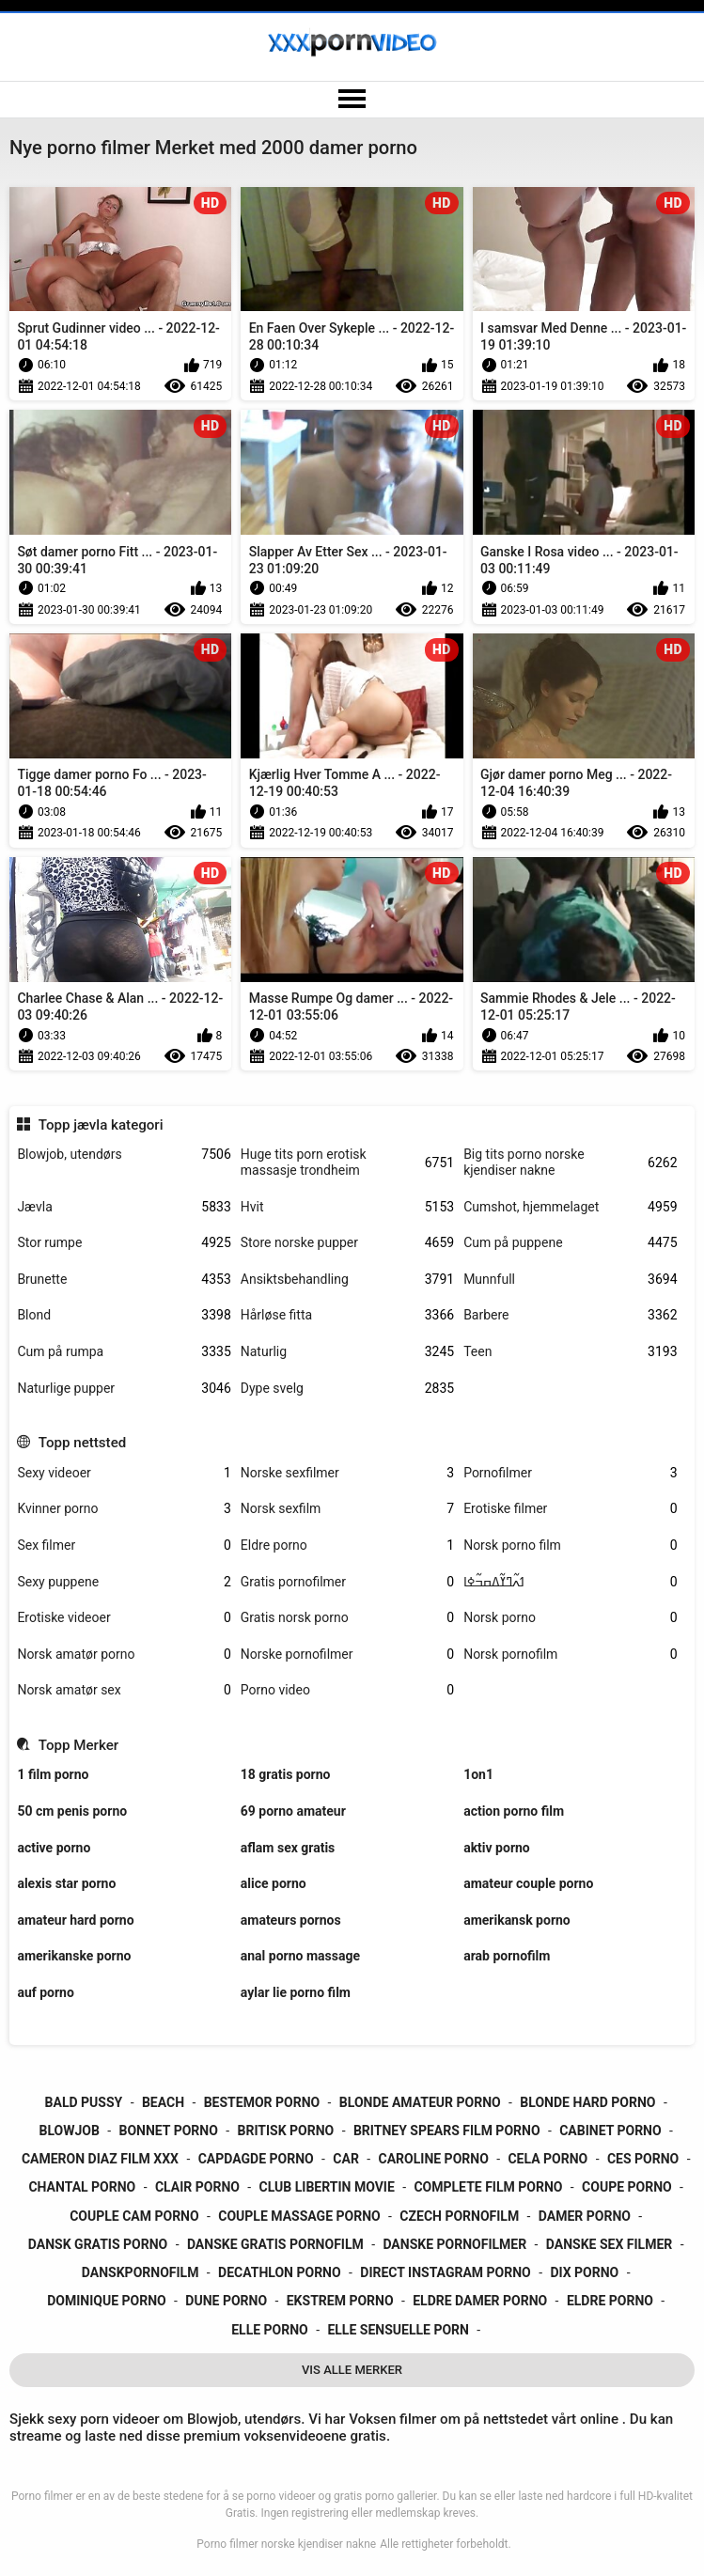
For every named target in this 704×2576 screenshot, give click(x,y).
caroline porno (434, 2158)
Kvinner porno (123, 1509)
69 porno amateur (293, 1811)
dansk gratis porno (97, 2244)
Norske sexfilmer (347, 1473)
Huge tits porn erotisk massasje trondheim (347, 1162)
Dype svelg (347, 1389)
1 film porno (52, 1774)
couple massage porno (299, 2216)
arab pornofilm (506, 1955)
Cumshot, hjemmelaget (570, 1207)
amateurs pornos (291, 1920)
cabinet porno (610, 2130)
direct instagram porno (445, 2272)
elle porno (269, 2329)
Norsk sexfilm (347, 1509)
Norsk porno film (570, 1545)
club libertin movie (327, 2186)
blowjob (69, 2130)
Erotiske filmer (570, 1509)
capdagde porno (256, 2158)
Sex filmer (123, 1545)
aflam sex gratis (288, 1847)
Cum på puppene (570, 1243)
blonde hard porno (587, 2102)
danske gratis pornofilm (275, 2244)
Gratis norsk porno (347, 1618)
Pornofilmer (570, 1473)
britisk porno (286, 2130)
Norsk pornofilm (570, 1655)
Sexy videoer (123, 1473)
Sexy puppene (123, 1582)
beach (163, 2102)
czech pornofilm (459, 2216)
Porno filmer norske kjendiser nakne (286, 2544)
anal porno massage (300, 1955)
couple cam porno (134, 2216)
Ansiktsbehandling (347, 1280)
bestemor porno (262, 2102)
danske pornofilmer (454, 2244)
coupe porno (627, 2186)
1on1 (478, 1774)
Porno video (347, 1690)
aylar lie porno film (296, 1992)
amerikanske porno (74, 1955)
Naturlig (347, 1352)
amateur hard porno (75, 1920)
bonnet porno (168, 2130)
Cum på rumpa (123, 1352)
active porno (53, 1847)
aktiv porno (496, 1847)
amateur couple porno (528, 1883)
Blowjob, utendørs (123, 1155)
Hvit (347, 1207)
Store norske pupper (347, 1243)
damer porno (585, 2216)
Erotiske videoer (123, 1618)
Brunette (123, 1280)
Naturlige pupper (123, 1389)
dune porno (226, 2300)
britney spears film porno (446, 2130)
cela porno (547, 2158)
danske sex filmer (609, 2244)
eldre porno (610, 2300)
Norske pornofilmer (347, 1655)
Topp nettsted (82, 1442)
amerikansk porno (517, 1920)
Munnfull (570, 1280)
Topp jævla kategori (101, 1124)
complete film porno (488, 2186)
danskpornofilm (140, 2272)
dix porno (584, 2272)
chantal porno (81, 2186)
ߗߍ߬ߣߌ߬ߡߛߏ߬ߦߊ (570, 1582)
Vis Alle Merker (352, 2370)
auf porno (45, 1992)
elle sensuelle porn (398, 2329)
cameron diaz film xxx (100, 2158)
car (346, 2158)
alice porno (273, 1883)
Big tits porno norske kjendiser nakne (570, 1162)
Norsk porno (570, 1618)
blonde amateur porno (420, 2102)
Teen (570, 1352)
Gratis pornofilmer (347, 1582)
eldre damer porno (480, 2300)
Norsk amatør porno (123, 1655)
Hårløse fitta (347, 1315)
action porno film (513, 1811)
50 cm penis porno (72, 1811)
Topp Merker (78, 1745)
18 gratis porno (286, 1774)
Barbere (570, 1315)
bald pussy (84, 2102)
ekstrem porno (340, 2300)
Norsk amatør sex (123, 1690)
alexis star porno (66, 1883)
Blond (123, 1315)
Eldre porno (347, 1545)
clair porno (197, 2186)
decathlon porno (279, 2272)
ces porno (643, 2158)
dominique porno (106, 2300)
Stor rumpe (123, 1243)
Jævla (123, 1207)
